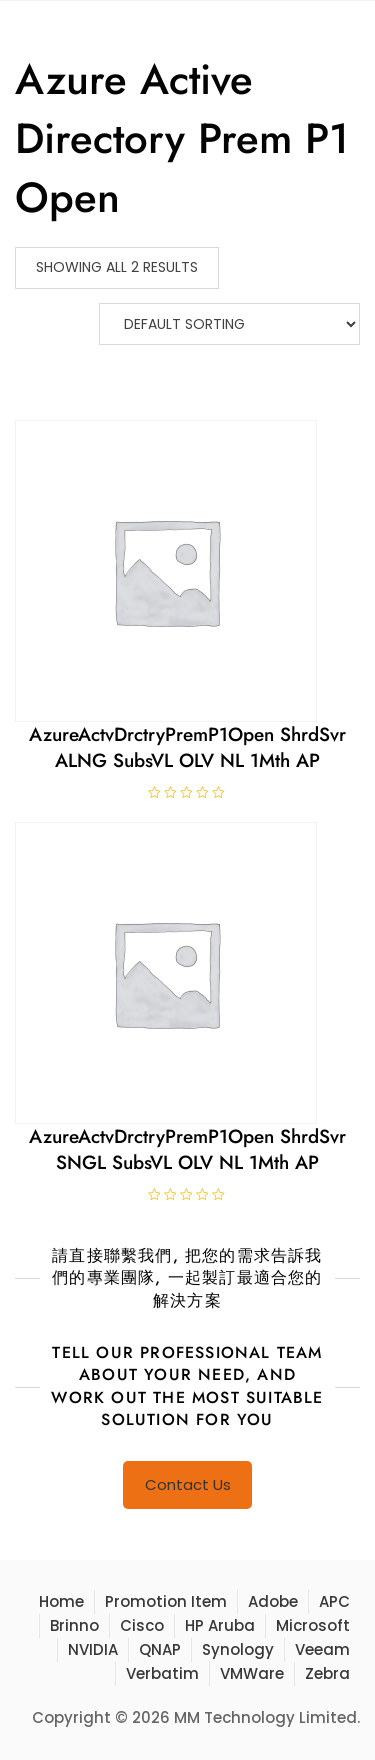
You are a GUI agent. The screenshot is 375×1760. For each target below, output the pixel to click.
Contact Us (188, 1484)
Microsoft (313, 1625)
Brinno (74, 1625)
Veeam (322, 1649)
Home (61, 1601)
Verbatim (162, 1673)
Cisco (142, 1625)
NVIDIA (93, 1649)
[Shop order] (229, 324)
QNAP (160, 1649)
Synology (238, 1649)
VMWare (252, 1673)
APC (334, 1601)
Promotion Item (166, 1601)
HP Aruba (220, 1625)
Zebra (327, 1673)
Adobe (273, 1601)
